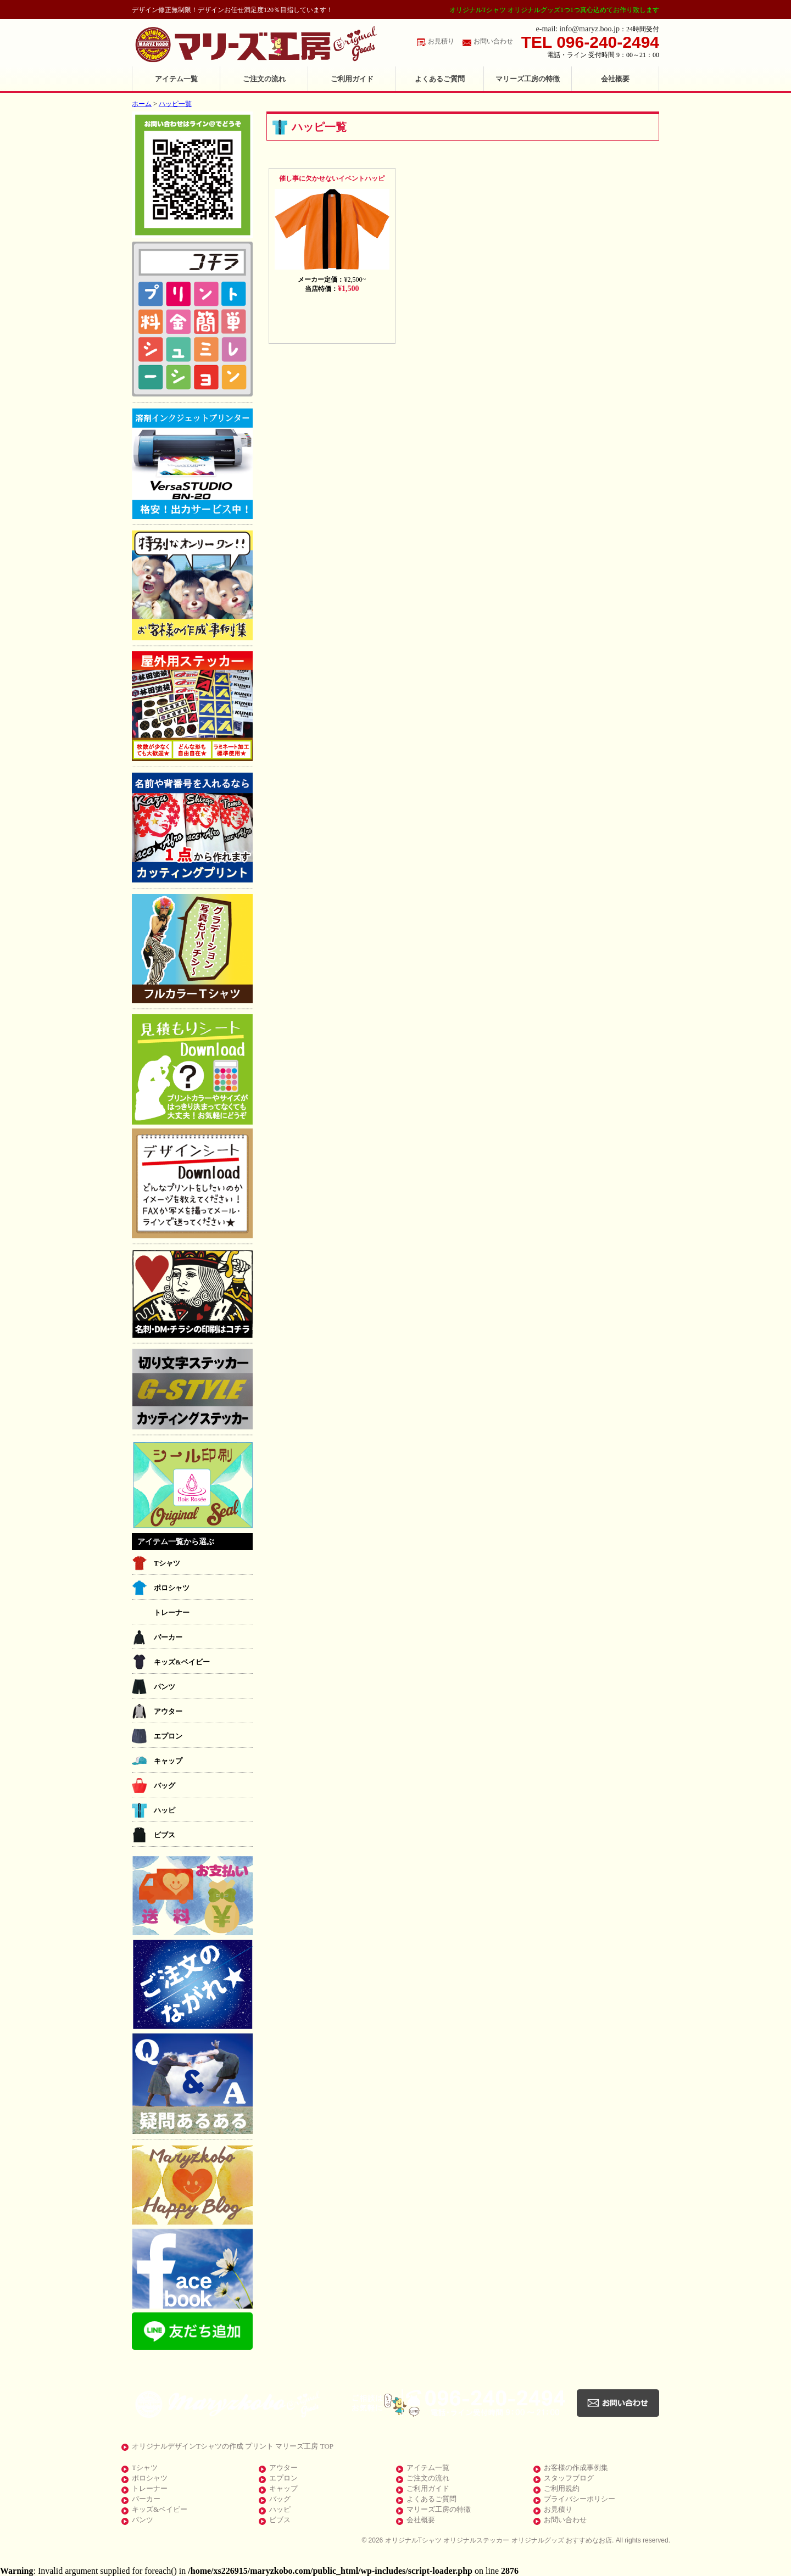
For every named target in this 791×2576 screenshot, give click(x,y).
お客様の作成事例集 (576, 2467)
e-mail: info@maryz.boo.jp (578, 29)
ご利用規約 (562, 2488)
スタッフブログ (569, 2478)
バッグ (164, 1785)
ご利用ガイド (352, 79)
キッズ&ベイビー (182, 1662)
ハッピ (164, 1810)
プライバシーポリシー (579, 2499)
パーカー (168, 1637)
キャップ (168, 1761)
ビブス (164, 1835)
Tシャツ (167, 1563)
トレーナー (172, 1612)
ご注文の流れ (264, 79)
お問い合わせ (493, 41)
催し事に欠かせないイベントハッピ (332, 178)
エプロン (168, 1736)
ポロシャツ (172, 1588)
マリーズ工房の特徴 (527, 79)
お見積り (441, 41)
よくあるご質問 (440, 79)
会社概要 (615, 79)
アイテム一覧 (176, 79)
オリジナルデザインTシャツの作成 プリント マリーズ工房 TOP (232, 2446)
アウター (168, 1711)
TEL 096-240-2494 (590, 42)
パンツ (164, 1687)
